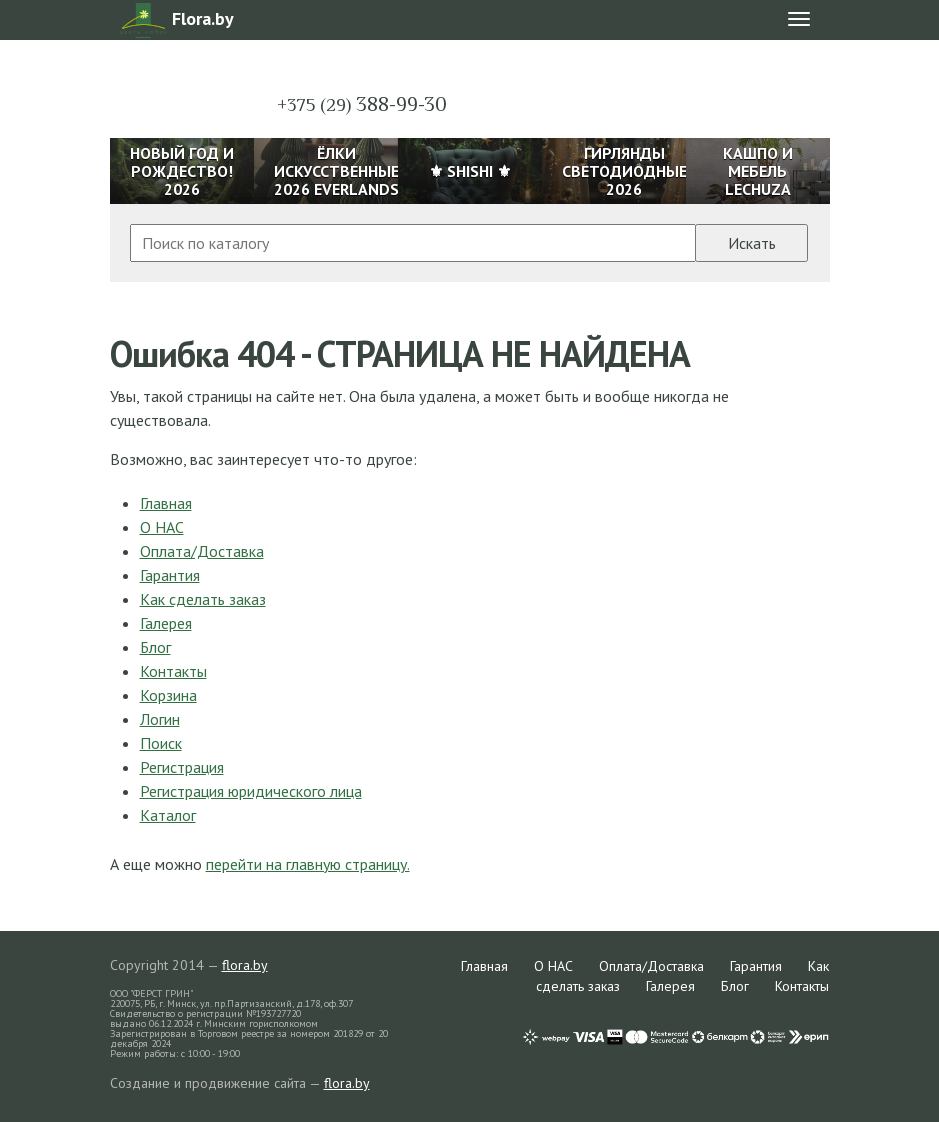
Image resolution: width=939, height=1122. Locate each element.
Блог (155, 647)
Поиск (161, 743)
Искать (752, 243)
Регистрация (182, 767)
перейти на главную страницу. (308, 864)
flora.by (245, 965)
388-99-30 (362, 104)
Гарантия (170, 575)
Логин (160, 719)
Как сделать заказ (203, 599)
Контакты (173, 671)
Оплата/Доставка (202, 551)
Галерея (166, 623)
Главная (166, 503)
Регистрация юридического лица (251, 791)
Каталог (168, 815)
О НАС (162, 527)
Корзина (168, 695)
